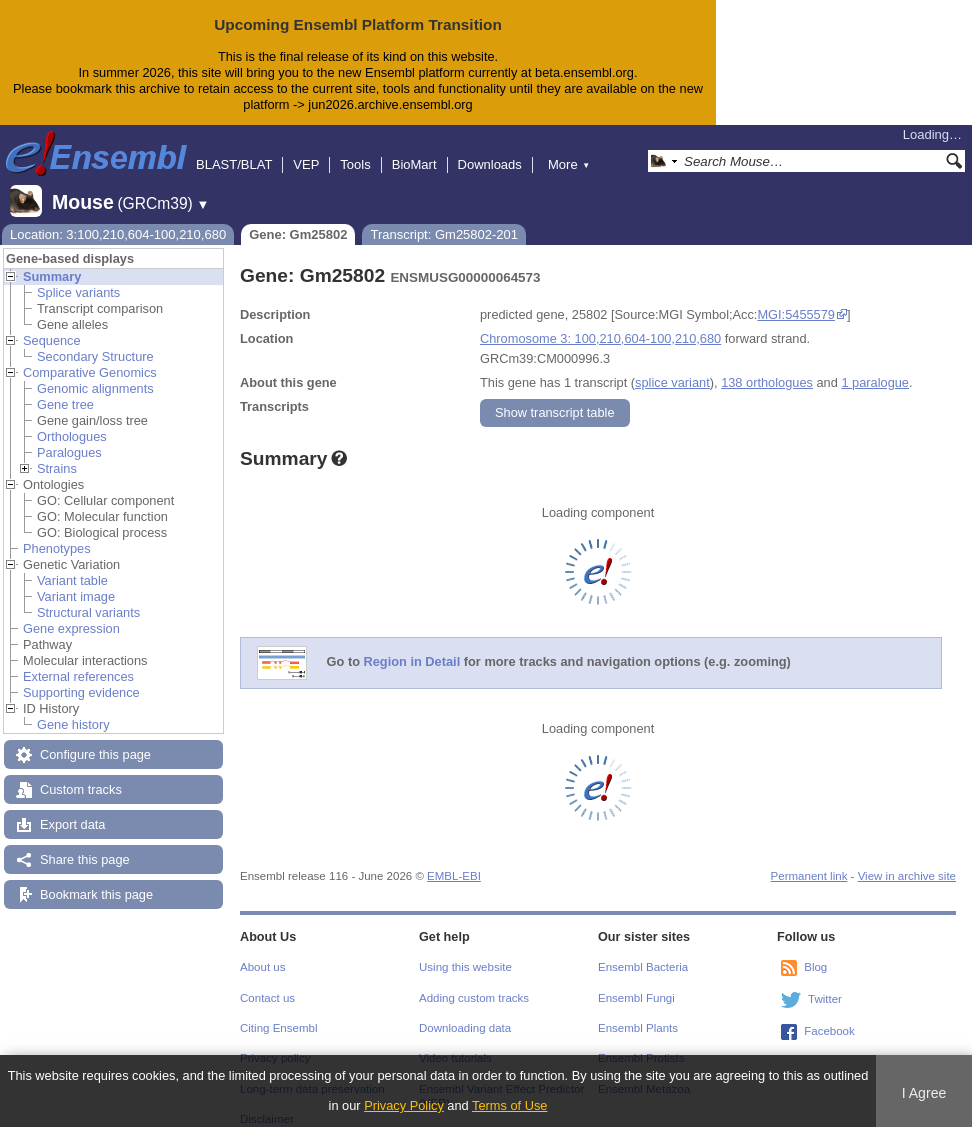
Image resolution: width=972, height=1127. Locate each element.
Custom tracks (81, 773)
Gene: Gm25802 (298, 218)
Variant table (72, 564)
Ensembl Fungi (636, 982)
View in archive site (907, 860)
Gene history (73, 708)
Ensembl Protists (641, 1042)
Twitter (825, 983)
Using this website (465, 951)
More (569, 148)
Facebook (829, 1015)
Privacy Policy (404, 1105)
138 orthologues (767, 366)
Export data (72, 808)
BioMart (414, 148)
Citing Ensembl (278, 1012)
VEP (306, 148)
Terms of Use (509, 1105)
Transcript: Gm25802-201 (444, 218)
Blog (815, 951)
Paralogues (69, 436)
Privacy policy (275, 1042)
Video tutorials (455, 1042)
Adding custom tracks (474, 982)
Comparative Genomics (90, 356)
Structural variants (88, 596)
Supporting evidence (81, 676)
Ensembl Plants (638, 1012)
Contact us (267, 982)
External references (78, 660)
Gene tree (65, 388)
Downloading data (465, 1012)
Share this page (85, 843)
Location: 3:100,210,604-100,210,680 (118, 218)
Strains (57, 452)
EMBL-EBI (454, 860)
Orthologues (72, 420)
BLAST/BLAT (234, 148)
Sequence (52, 324)
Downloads (490, 148)
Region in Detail (412, 645)
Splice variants (78, 276)
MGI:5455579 (796, 298)
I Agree (924, 1093)
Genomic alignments (95, 372)
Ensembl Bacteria (643, 951)
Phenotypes (57, 532)
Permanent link (809, 860)
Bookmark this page (96, 878)
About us (262, 951)
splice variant (672, 366)
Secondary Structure (95, 340)
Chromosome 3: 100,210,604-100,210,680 (600, 322)
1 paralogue (875, 366)
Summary (52, 260)
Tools (355, 148)
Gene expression (71, 612)
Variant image (76, 580)
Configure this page (95, 738)
